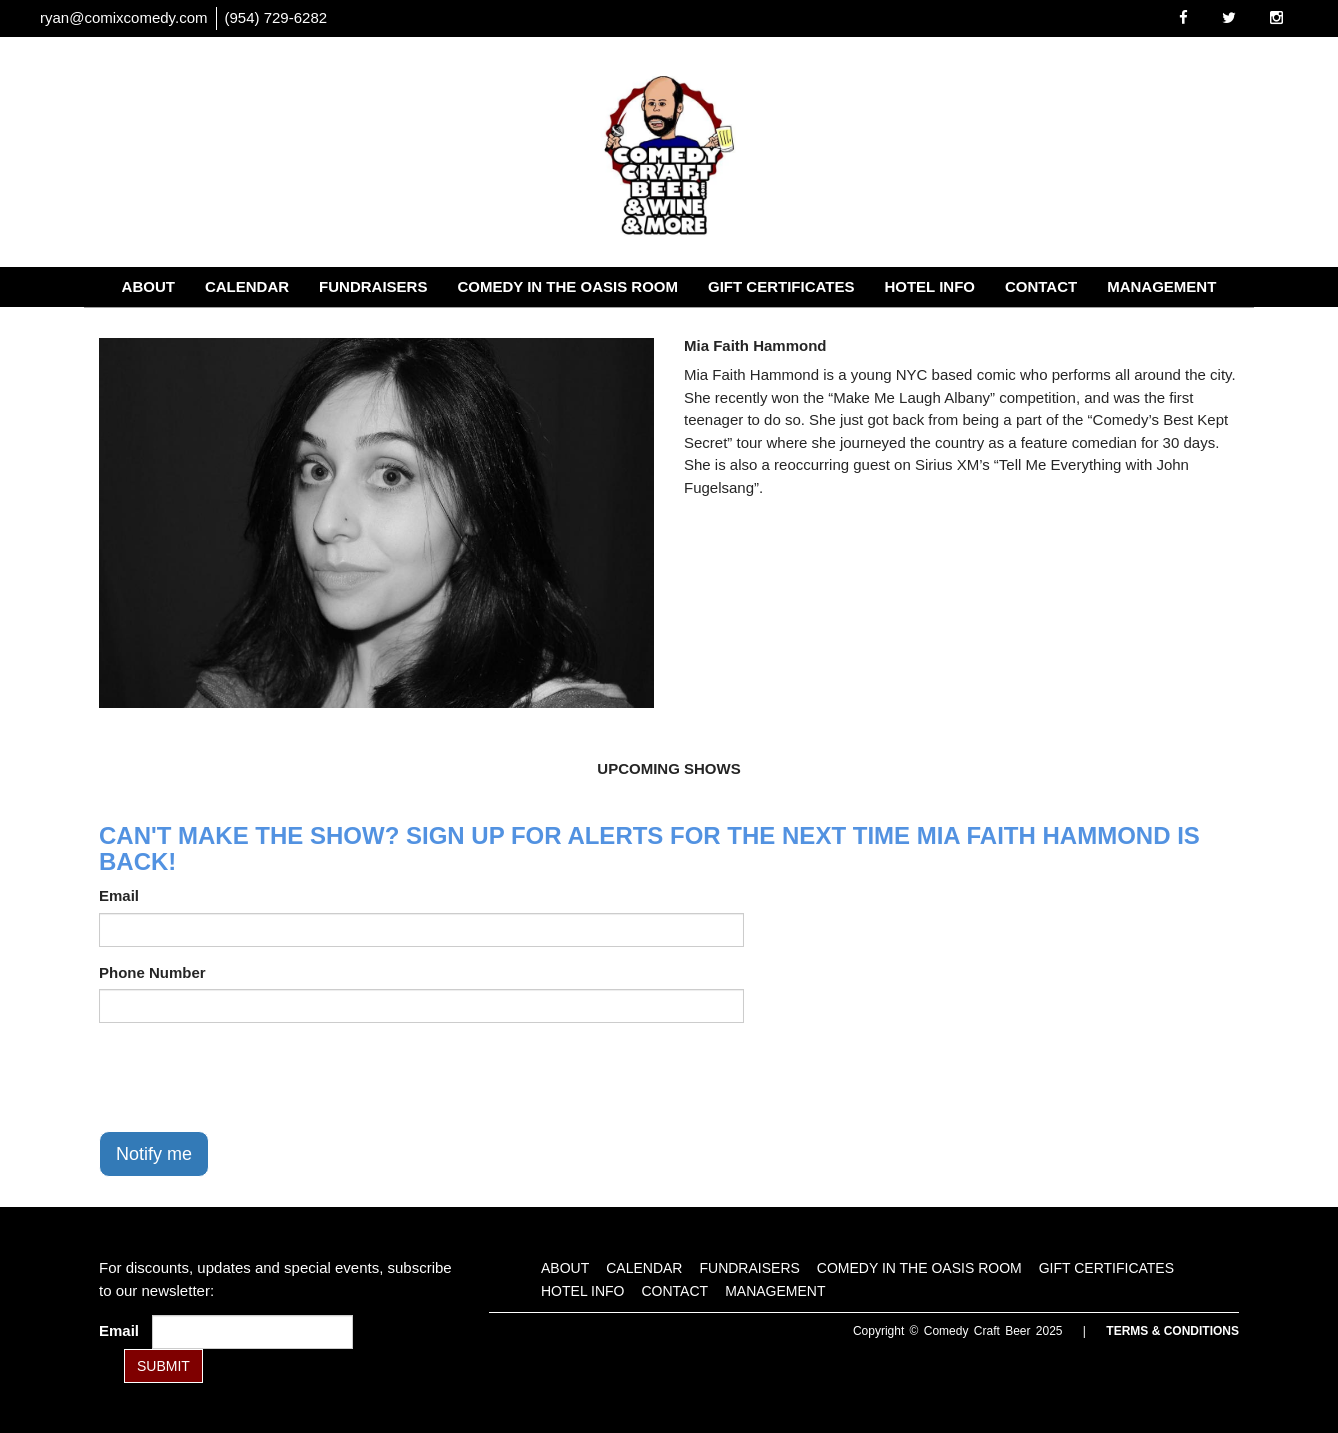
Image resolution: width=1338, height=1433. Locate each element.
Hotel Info (929, 286)
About (148, 286)
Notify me (154, 1154)
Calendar (247, 286)
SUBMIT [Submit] (163, 1366)
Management (1161, 286)
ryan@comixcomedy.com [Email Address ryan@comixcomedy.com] (124, 17)
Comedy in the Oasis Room (567, 286)
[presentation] (251, 1077)
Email (119, 895)
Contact (1041, 286)
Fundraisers (373, 286)
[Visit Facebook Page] (1183, 17)
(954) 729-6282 (276, 17)
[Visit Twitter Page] (1229, 17)
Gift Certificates (781, 286)
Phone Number (152, 972)
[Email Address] (252, 1332)
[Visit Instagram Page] (1276, 17)
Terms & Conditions (1172, 1331)
